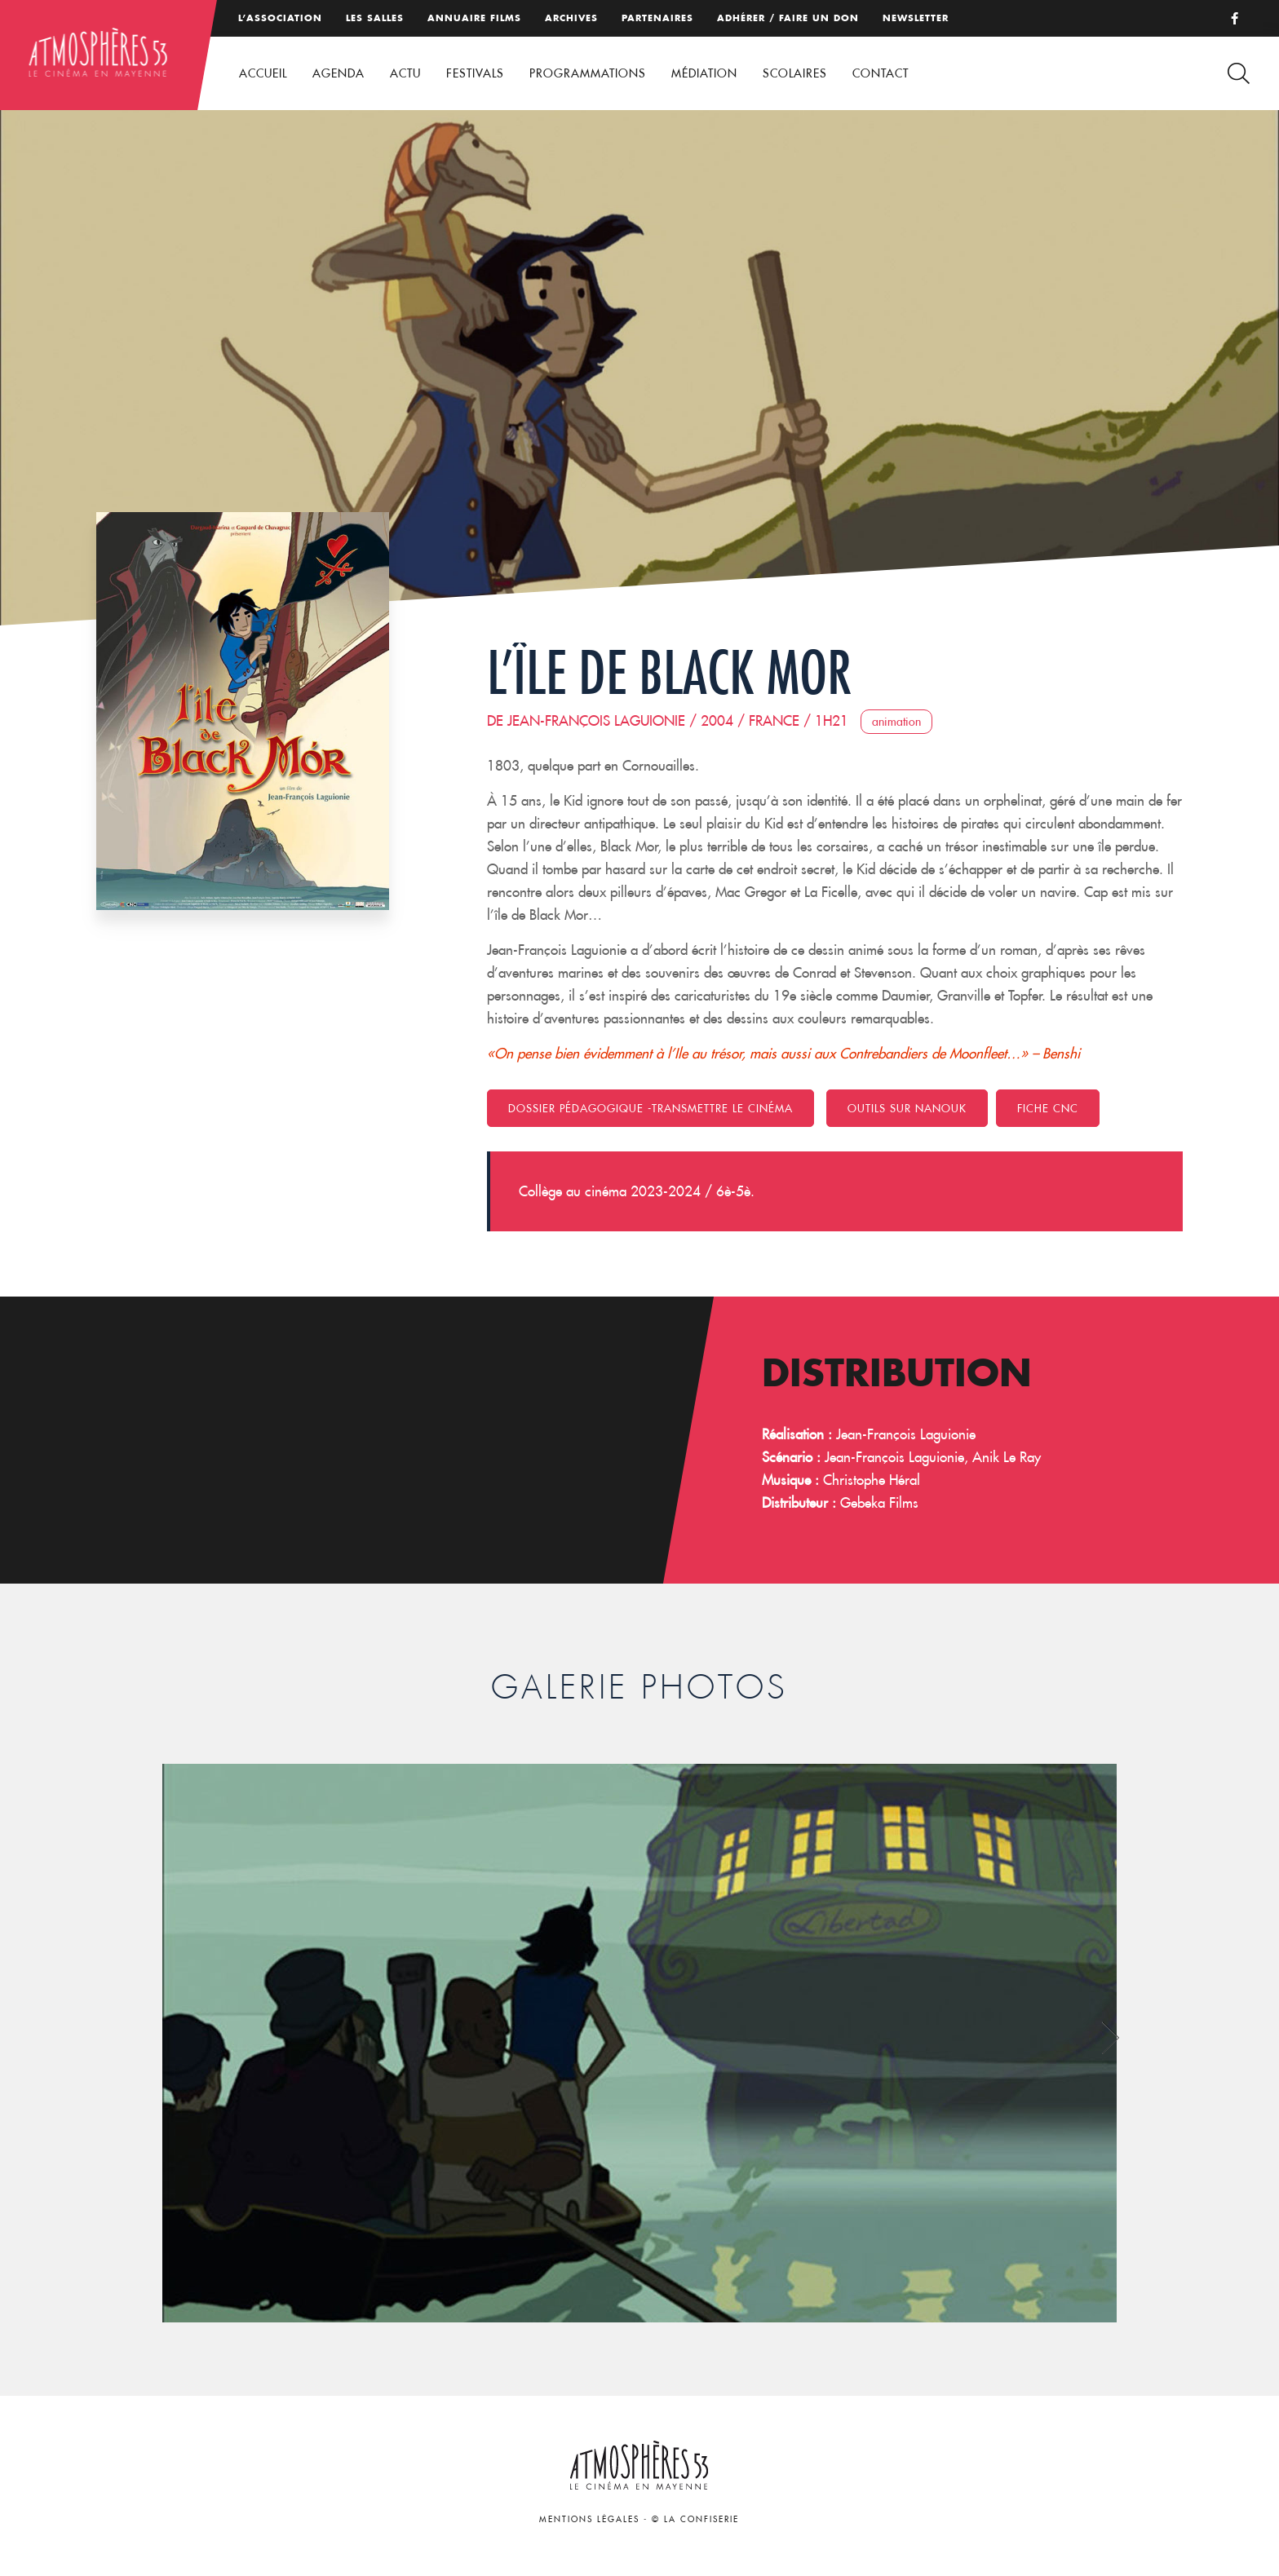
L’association (280, 18)
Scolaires (795, 73)
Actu (405, 73)
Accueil (263, 73)
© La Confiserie (695, 2519)
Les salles (375, 18)
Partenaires (657, 18)
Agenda (338, 73)
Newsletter (916, 18)
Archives (571, 18)
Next (1110, 2037)
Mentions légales (589, 2519)
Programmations (587, 73)
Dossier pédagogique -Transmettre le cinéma (650, 1108)
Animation (896, 721)
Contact (880, 73)
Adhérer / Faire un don (788, 18)
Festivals (475, 73)
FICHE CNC (1047, 1108)
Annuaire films (474, 18)
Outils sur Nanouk (907, 1108)
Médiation (704, 73)
